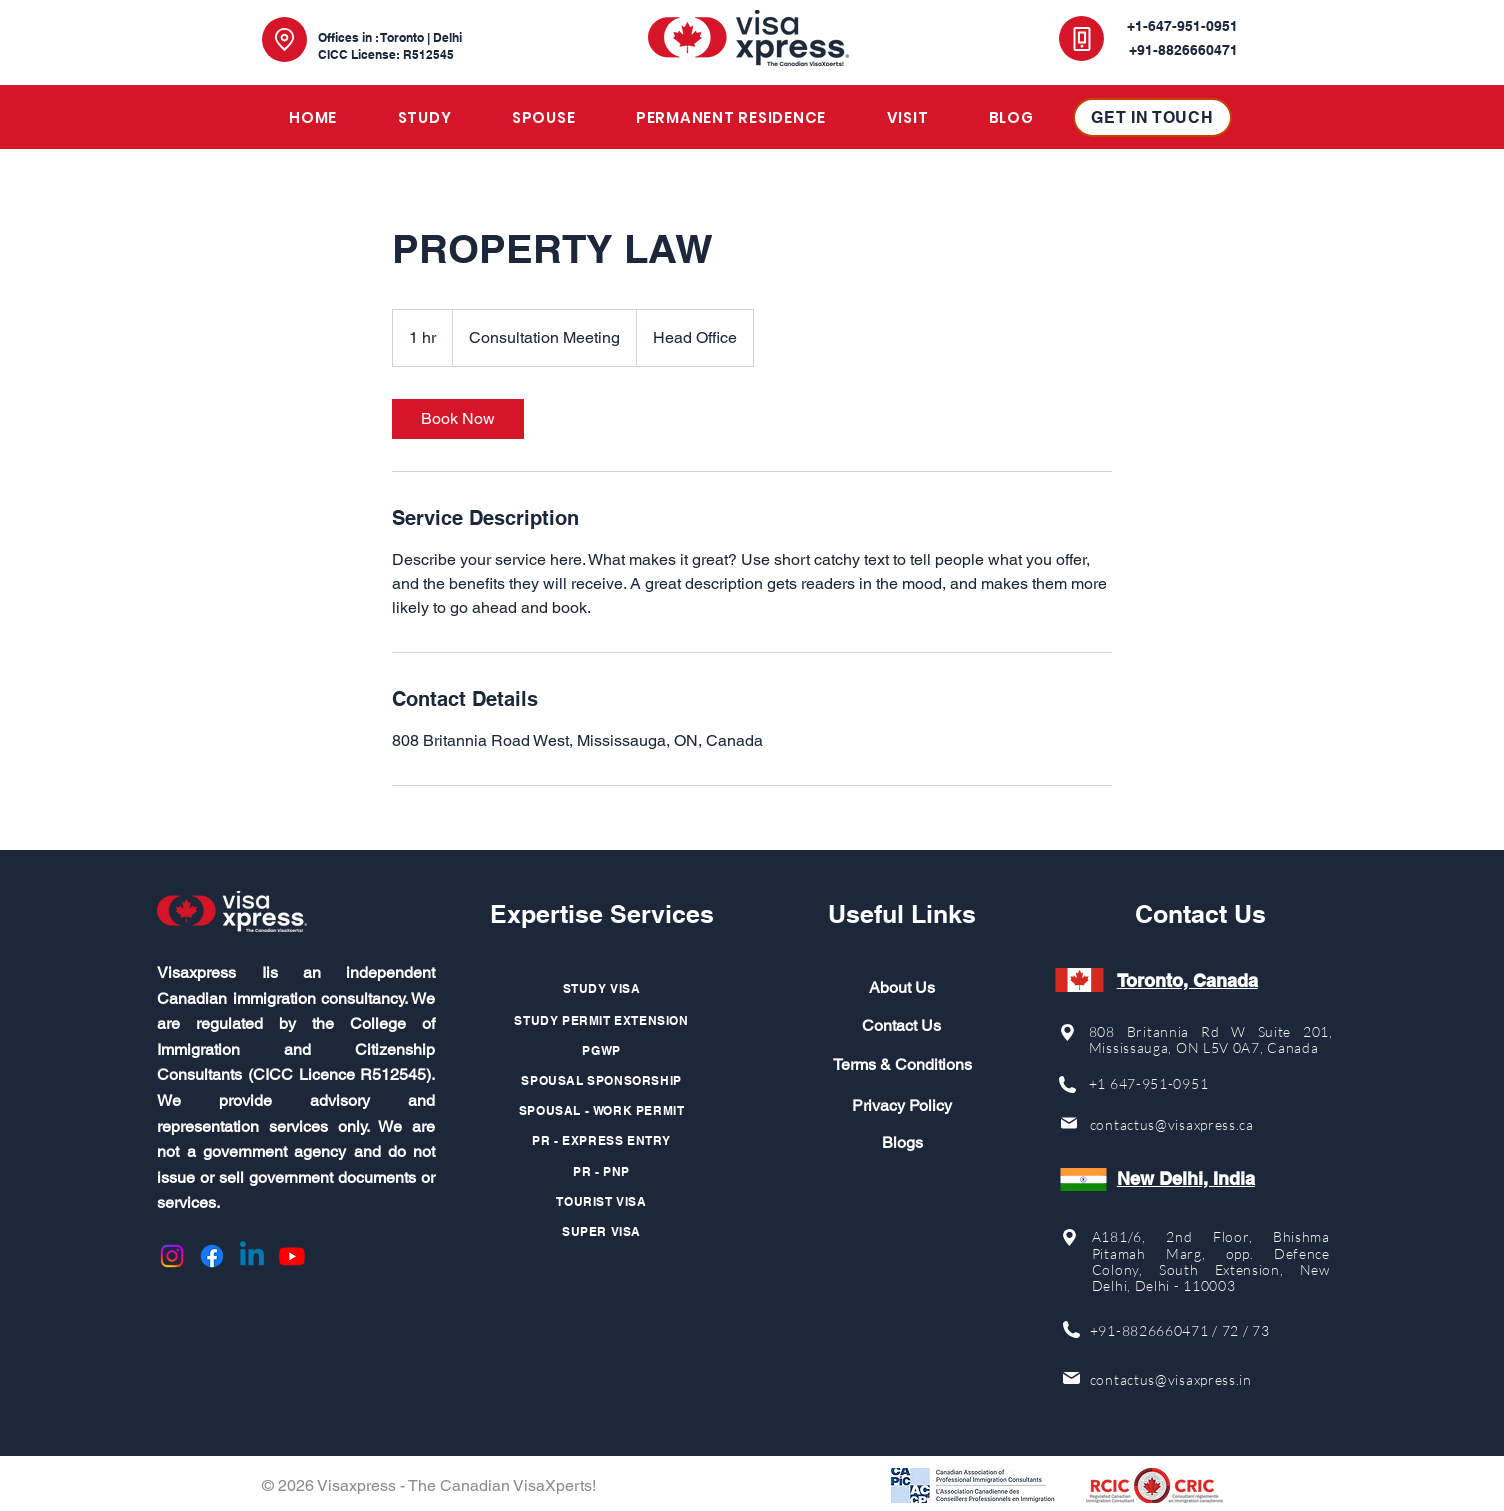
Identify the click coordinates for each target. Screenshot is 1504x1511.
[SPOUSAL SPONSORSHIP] (602, 1080)
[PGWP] (602, 1050)
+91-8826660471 (1149, 1330)
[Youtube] (292, 1256)
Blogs (902, 1142)
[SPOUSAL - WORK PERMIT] (602, 1110)
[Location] (284, 39)
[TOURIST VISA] (602, 1201)
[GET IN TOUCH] (1152, 117)
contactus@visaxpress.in (1171, 1379)
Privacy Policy (902, 1105)
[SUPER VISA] (602, 1231)
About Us (902, 987)
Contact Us (901, 1025)
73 (1260, 1330)
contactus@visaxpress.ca (1172, 1124)
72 (1230, 1330)
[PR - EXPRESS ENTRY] (602, 1140)
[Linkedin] (252, 1256)
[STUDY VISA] (602, 988)
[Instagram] (172, 1256)
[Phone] (1081, 38)
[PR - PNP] (602, 1171)
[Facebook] (212, 1256)
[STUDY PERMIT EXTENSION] (602, 1020)
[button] (424, 117)
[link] (458, 419)
